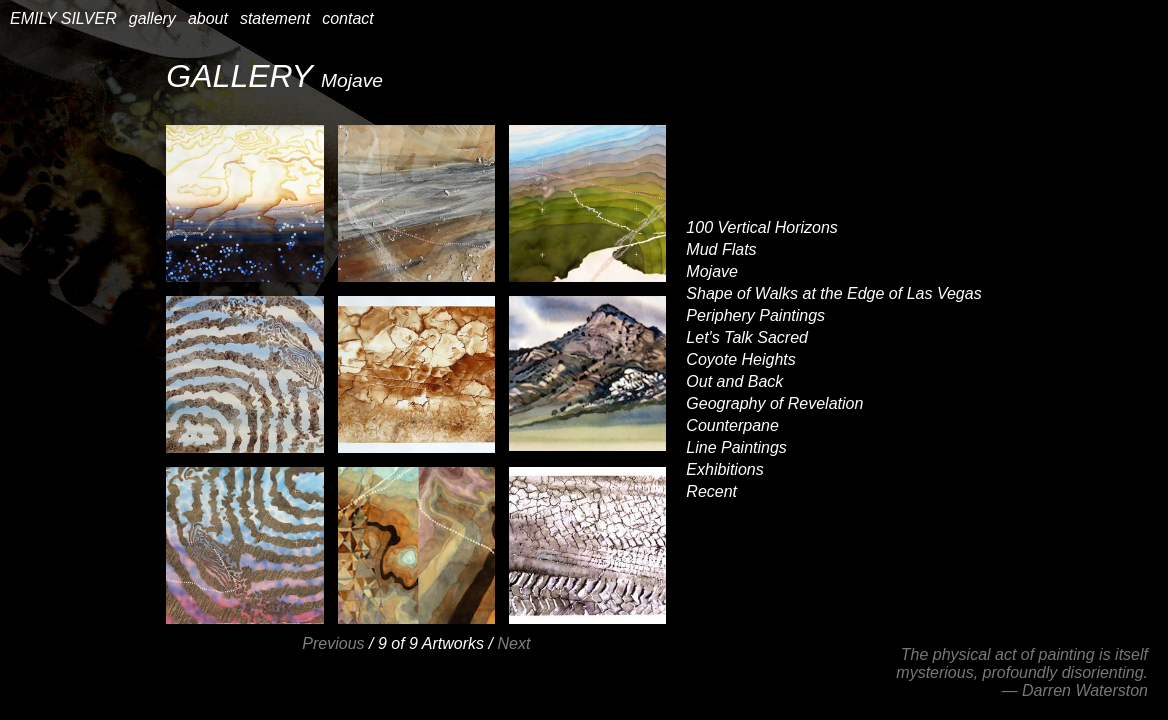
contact (348, 18)
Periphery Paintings (755, 315)
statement (275, 18)
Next (513, 643)
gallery (152, 18)
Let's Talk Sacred (747, 337)
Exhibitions (724, 469)
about (208, 18)
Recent (711, 491)
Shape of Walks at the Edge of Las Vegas (833, 293)
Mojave (712, 271)
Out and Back (734, 381)
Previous (333, 643)
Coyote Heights (740, 359)
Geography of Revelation (774, 403)
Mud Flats (721, 249)
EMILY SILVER (63, 18)
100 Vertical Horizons (761, 227)
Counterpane (732, 425)
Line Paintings (736, 447)
